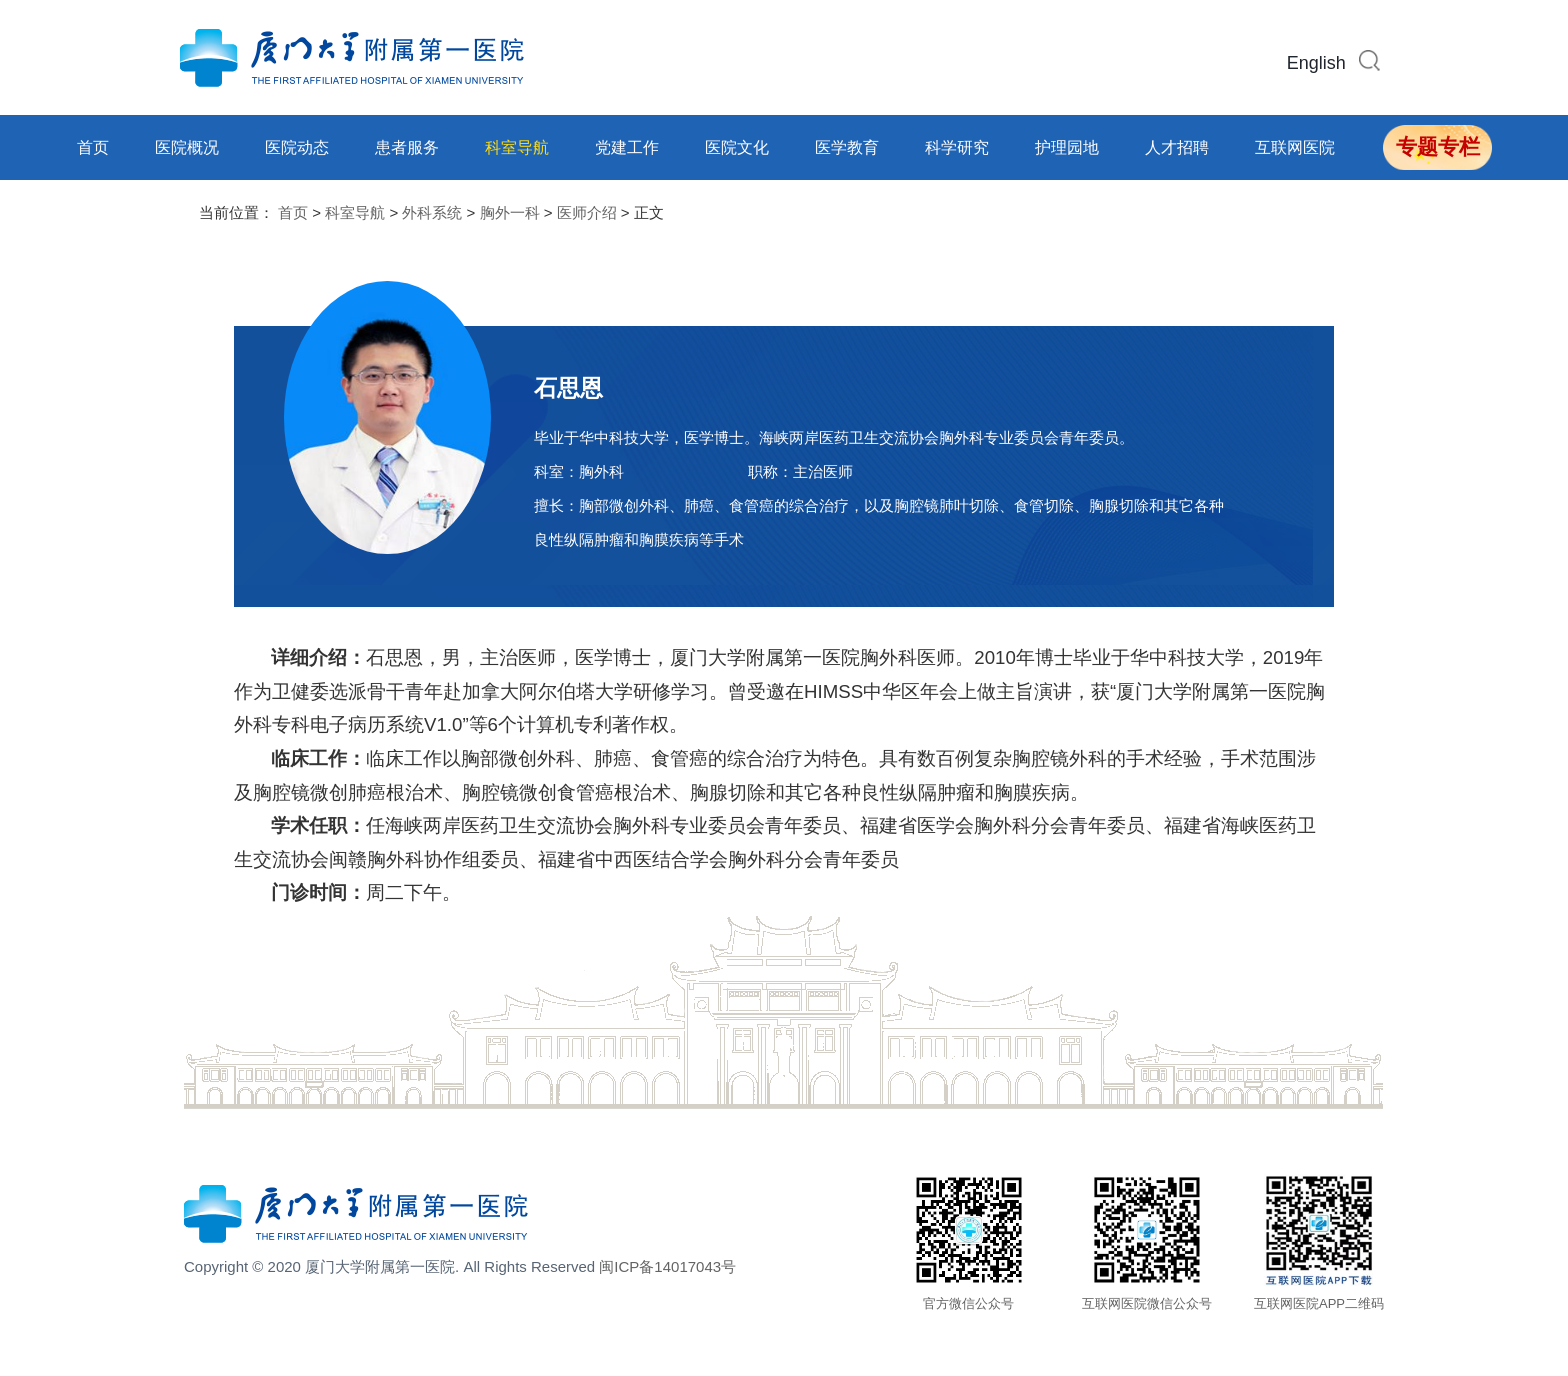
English (1316, 63)
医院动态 (297, 147)
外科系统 (432, 212)
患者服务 (407, 147)
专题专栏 (1438, 147)
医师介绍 (587, 212)
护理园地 (1067, 147)
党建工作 (627, 147)
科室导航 (517, 147)
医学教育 (847, 147)
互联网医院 (1295, 147)
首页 (93, 147)
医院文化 (737, 147)
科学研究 (957, 147)
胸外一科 (510, 212)
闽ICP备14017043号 (667, 1266)
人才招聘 (1177, 147)
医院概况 (187, 147)
